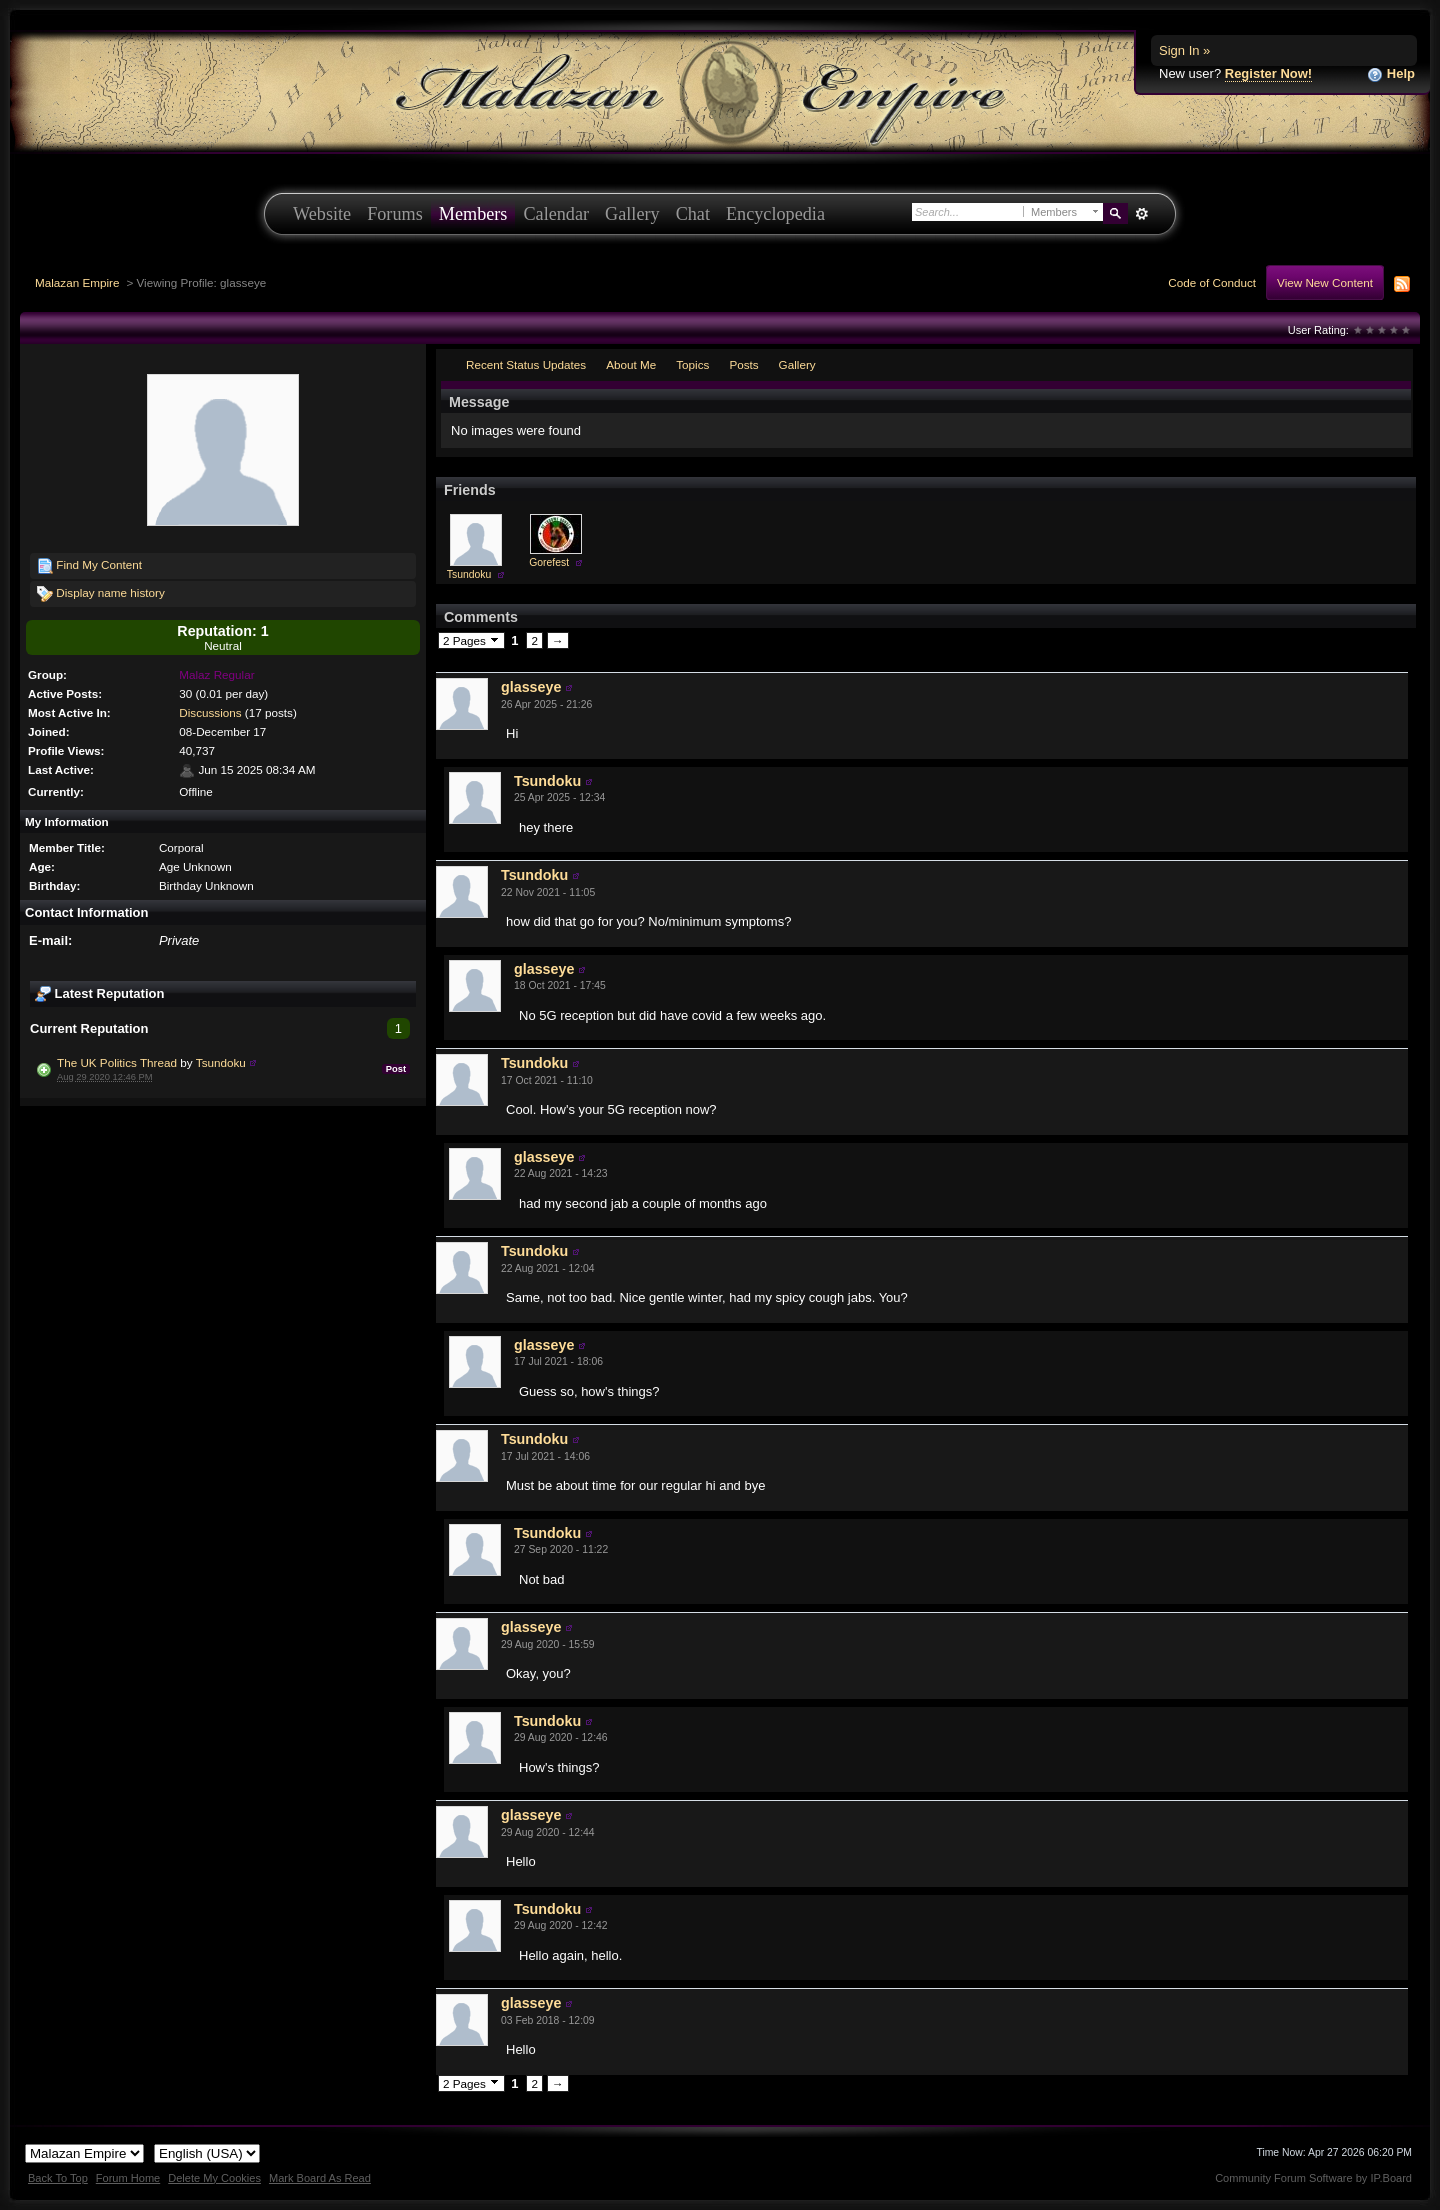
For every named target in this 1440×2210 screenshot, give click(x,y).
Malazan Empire (77, 282)
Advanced (1141, 214)
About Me (631, 364)
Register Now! (1268, 73)
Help (1391, 74)
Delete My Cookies (214, 2178)
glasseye (531, 687)
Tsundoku (221, 1062)
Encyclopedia (775, 214)
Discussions (210, 712)
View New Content (1325, 282)
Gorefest (549, 562)
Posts (743, 364)
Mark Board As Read (320, 2178)
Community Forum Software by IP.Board (1313, 2178)
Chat (693, 214)
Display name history (101, 594)
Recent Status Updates (526, 364)
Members (473, 214)
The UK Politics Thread (117, 1062)
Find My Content (89, 566)
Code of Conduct (1212, 282)
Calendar (556, 214)
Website (322, 214)
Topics (692, 364)
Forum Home (128, 2178)
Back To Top (58, 2178)
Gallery (632, 214)
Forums (395, 214)
